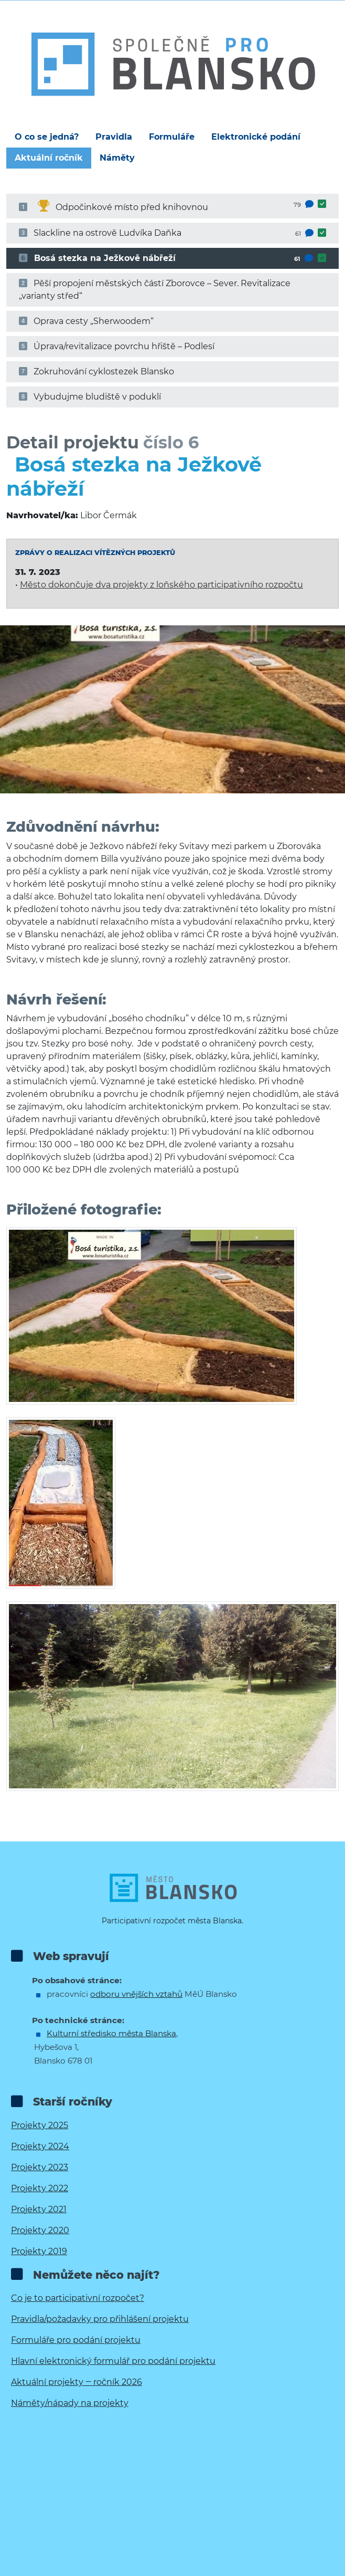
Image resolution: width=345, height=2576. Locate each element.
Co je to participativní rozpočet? (77, 2298)
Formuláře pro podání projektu (76, 2340)
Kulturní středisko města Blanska (111, 2033)
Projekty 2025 (39, 2125)
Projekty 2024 (40, 2146)
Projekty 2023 (39, 2167)
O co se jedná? (47, 137)
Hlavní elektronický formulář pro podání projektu (113, 2361)
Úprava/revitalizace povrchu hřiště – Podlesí (116, 346)
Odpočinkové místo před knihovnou (172, 205)
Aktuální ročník (49, 158)
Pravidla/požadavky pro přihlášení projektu (100, 2319)
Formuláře (172, 137)
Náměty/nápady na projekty (69, 2403)
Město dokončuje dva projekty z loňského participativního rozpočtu (161, 585)
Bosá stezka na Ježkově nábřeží (172, 258)
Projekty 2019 (39, 2251)
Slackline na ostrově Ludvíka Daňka (172, 233)
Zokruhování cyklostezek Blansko (96, 371)
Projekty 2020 (40, 2230)
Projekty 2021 (39, 2209)
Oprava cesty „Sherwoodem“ (86, 321)
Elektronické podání (255, 137)
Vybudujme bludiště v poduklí (90, 397)
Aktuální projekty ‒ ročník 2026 (76, 2382)
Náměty (117, 158)
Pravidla (113, 137)
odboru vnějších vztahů (136, 1994)
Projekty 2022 (39, 2188)
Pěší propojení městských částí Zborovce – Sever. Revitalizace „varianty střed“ (154, 289)
